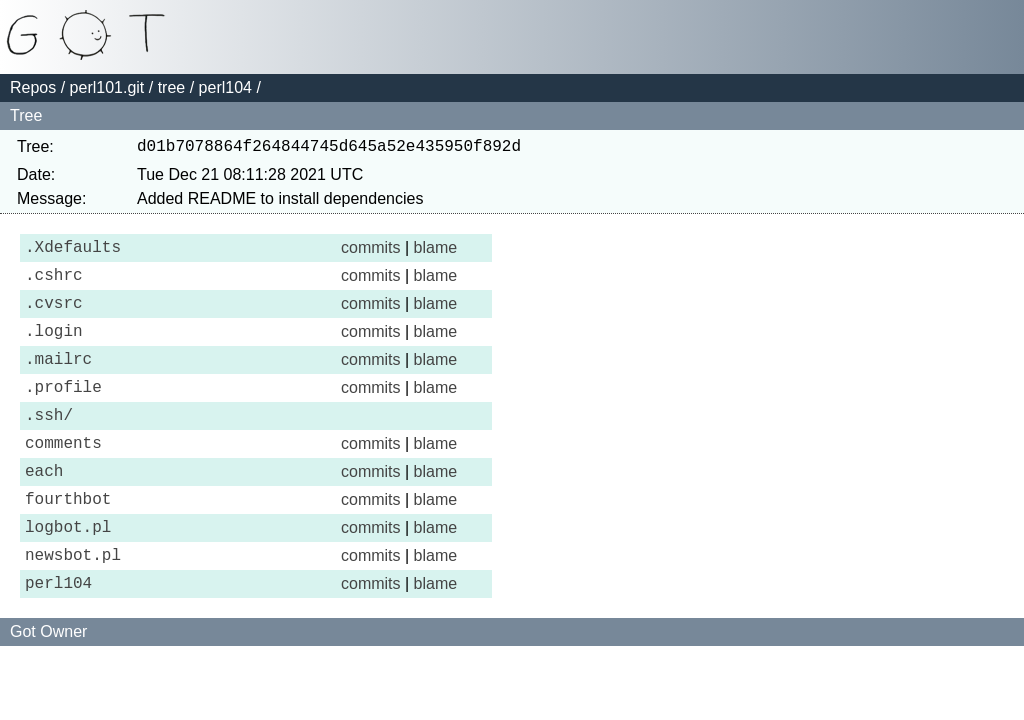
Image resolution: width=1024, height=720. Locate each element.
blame (436, 253)
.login (54, 350)
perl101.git (107, 87)
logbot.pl (68, 574)
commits (371, 253)
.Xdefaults (73, 254)
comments (63, 478)
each (44, 510)
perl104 (225, 87)
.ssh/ (49, 446)
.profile (63, 414)
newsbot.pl (73, 606)
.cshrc (54, 286)
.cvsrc (54, 318)
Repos (33, 87)
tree (172, 87)
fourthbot (68, 542)
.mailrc (58, 382)
